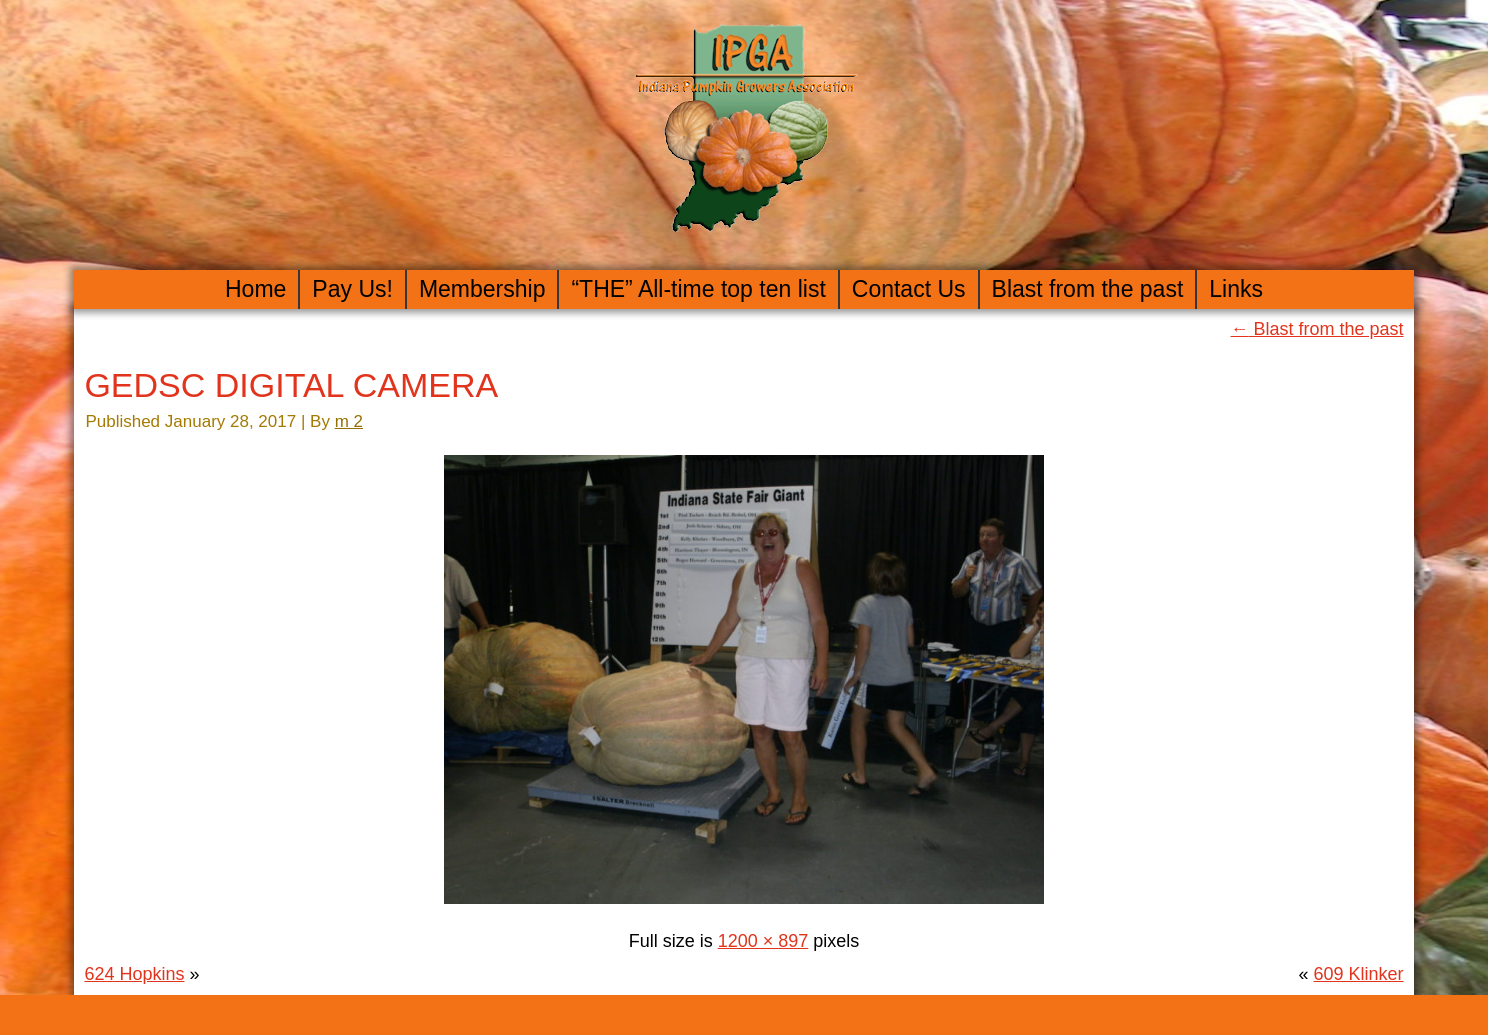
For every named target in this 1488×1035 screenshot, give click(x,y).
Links (1236, 289)
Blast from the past (1088, 289)
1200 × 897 (763, 941)
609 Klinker (1359, 974)
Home (255, 289)
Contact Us (909, 289)
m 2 (349, 421)
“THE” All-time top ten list (698, 289)
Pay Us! (352, 289)
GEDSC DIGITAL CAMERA (291, 385)
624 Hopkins (134, 974)
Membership (482, 289)
